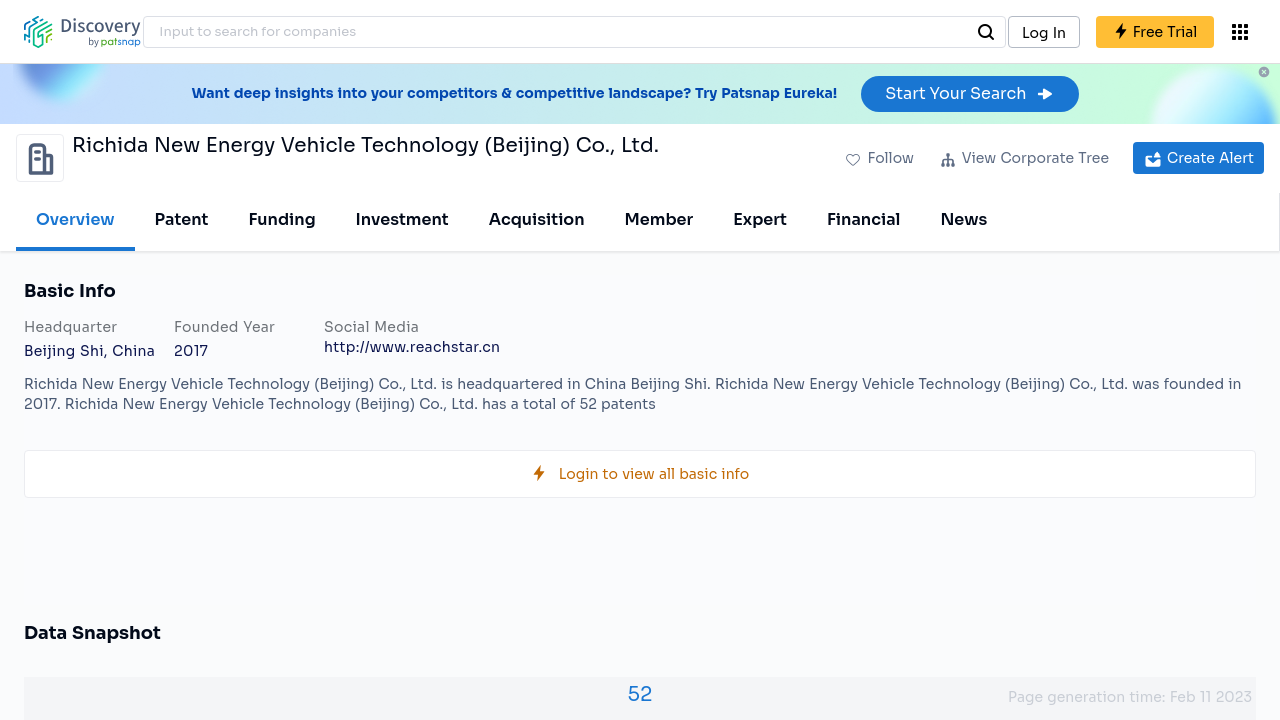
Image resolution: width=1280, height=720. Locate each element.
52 (640, 694)
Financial (863, 219)
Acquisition (537, 219)
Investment (402, 219)
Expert (760, 219)
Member (659, 219)
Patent (182, 219)
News (963, 219)
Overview (75, 219)
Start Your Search (969, 93)
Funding (281, 219)
